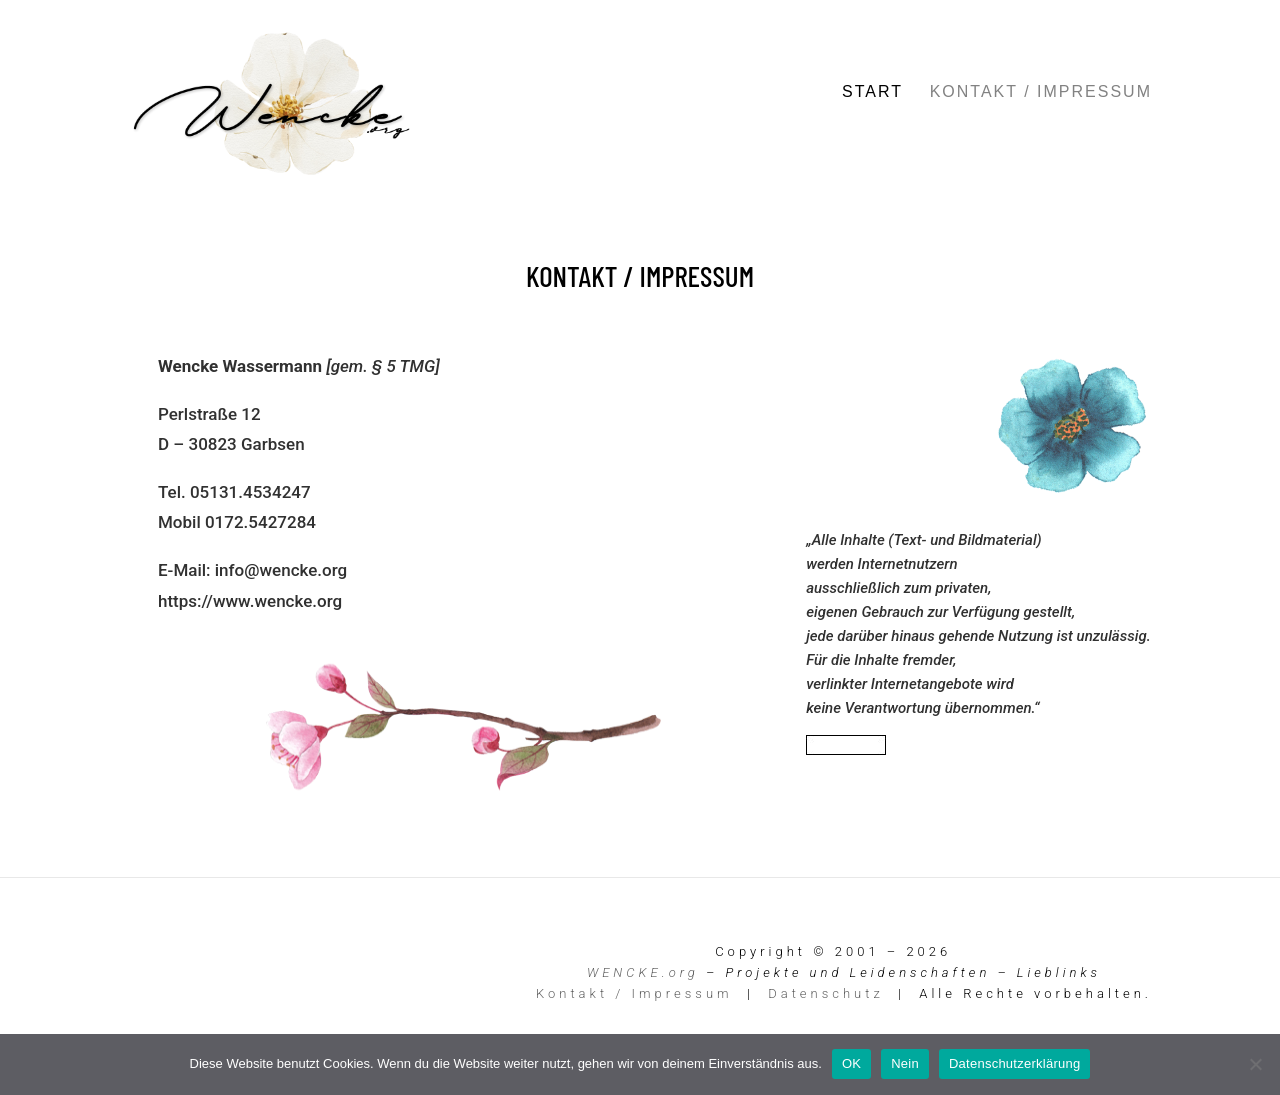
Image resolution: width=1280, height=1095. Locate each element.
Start (872, 92)
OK (851, 1063)
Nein (905, 1063)
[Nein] (1255, 1064)
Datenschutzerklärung (1014, 1063)
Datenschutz (826, 993)
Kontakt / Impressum (1041, 92)
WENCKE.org (643, 972)
